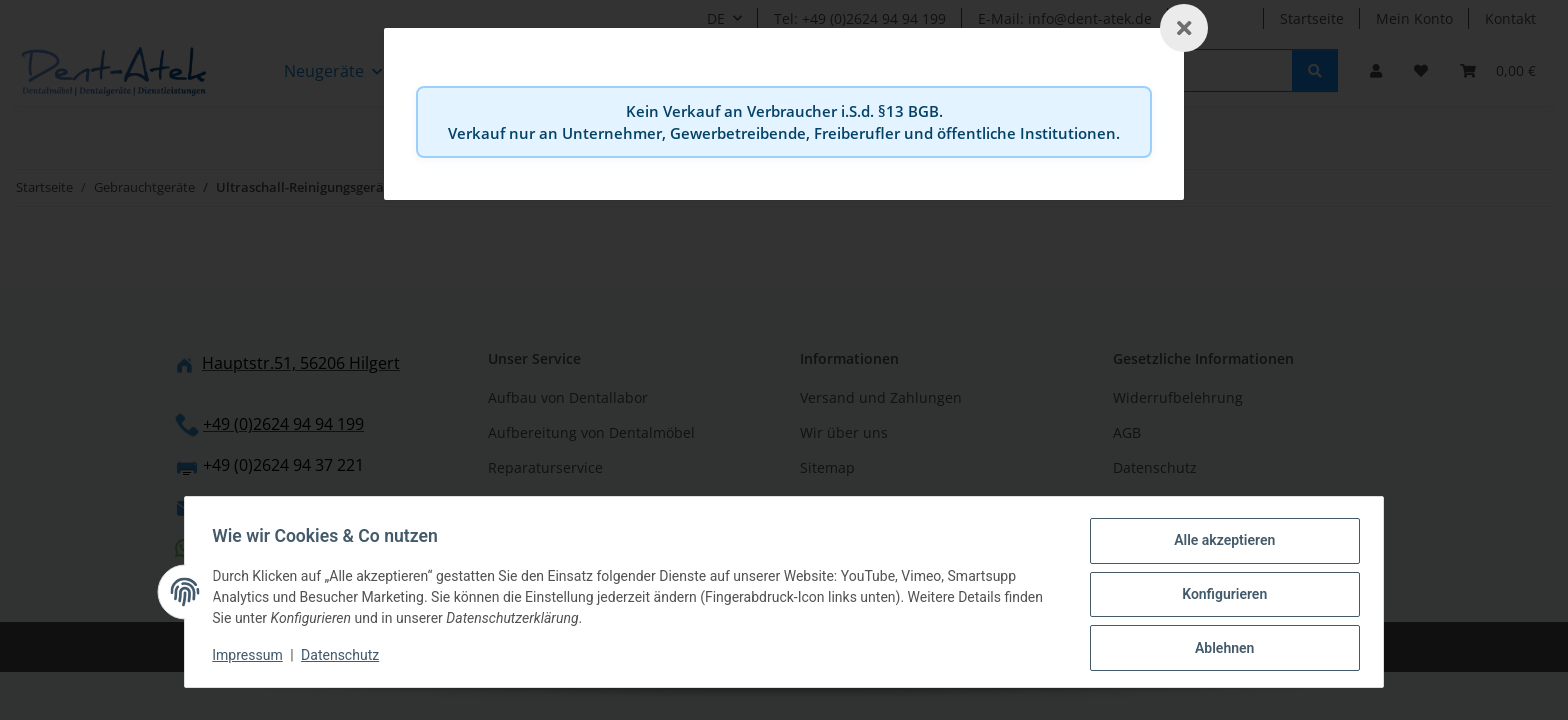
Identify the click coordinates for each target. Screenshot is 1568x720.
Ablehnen (1219, 649)
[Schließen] (1184, 28)
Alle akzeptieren (1219, 545)
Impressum (252, 658)
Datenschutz (345, 658)
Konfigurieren (1219, 597)
